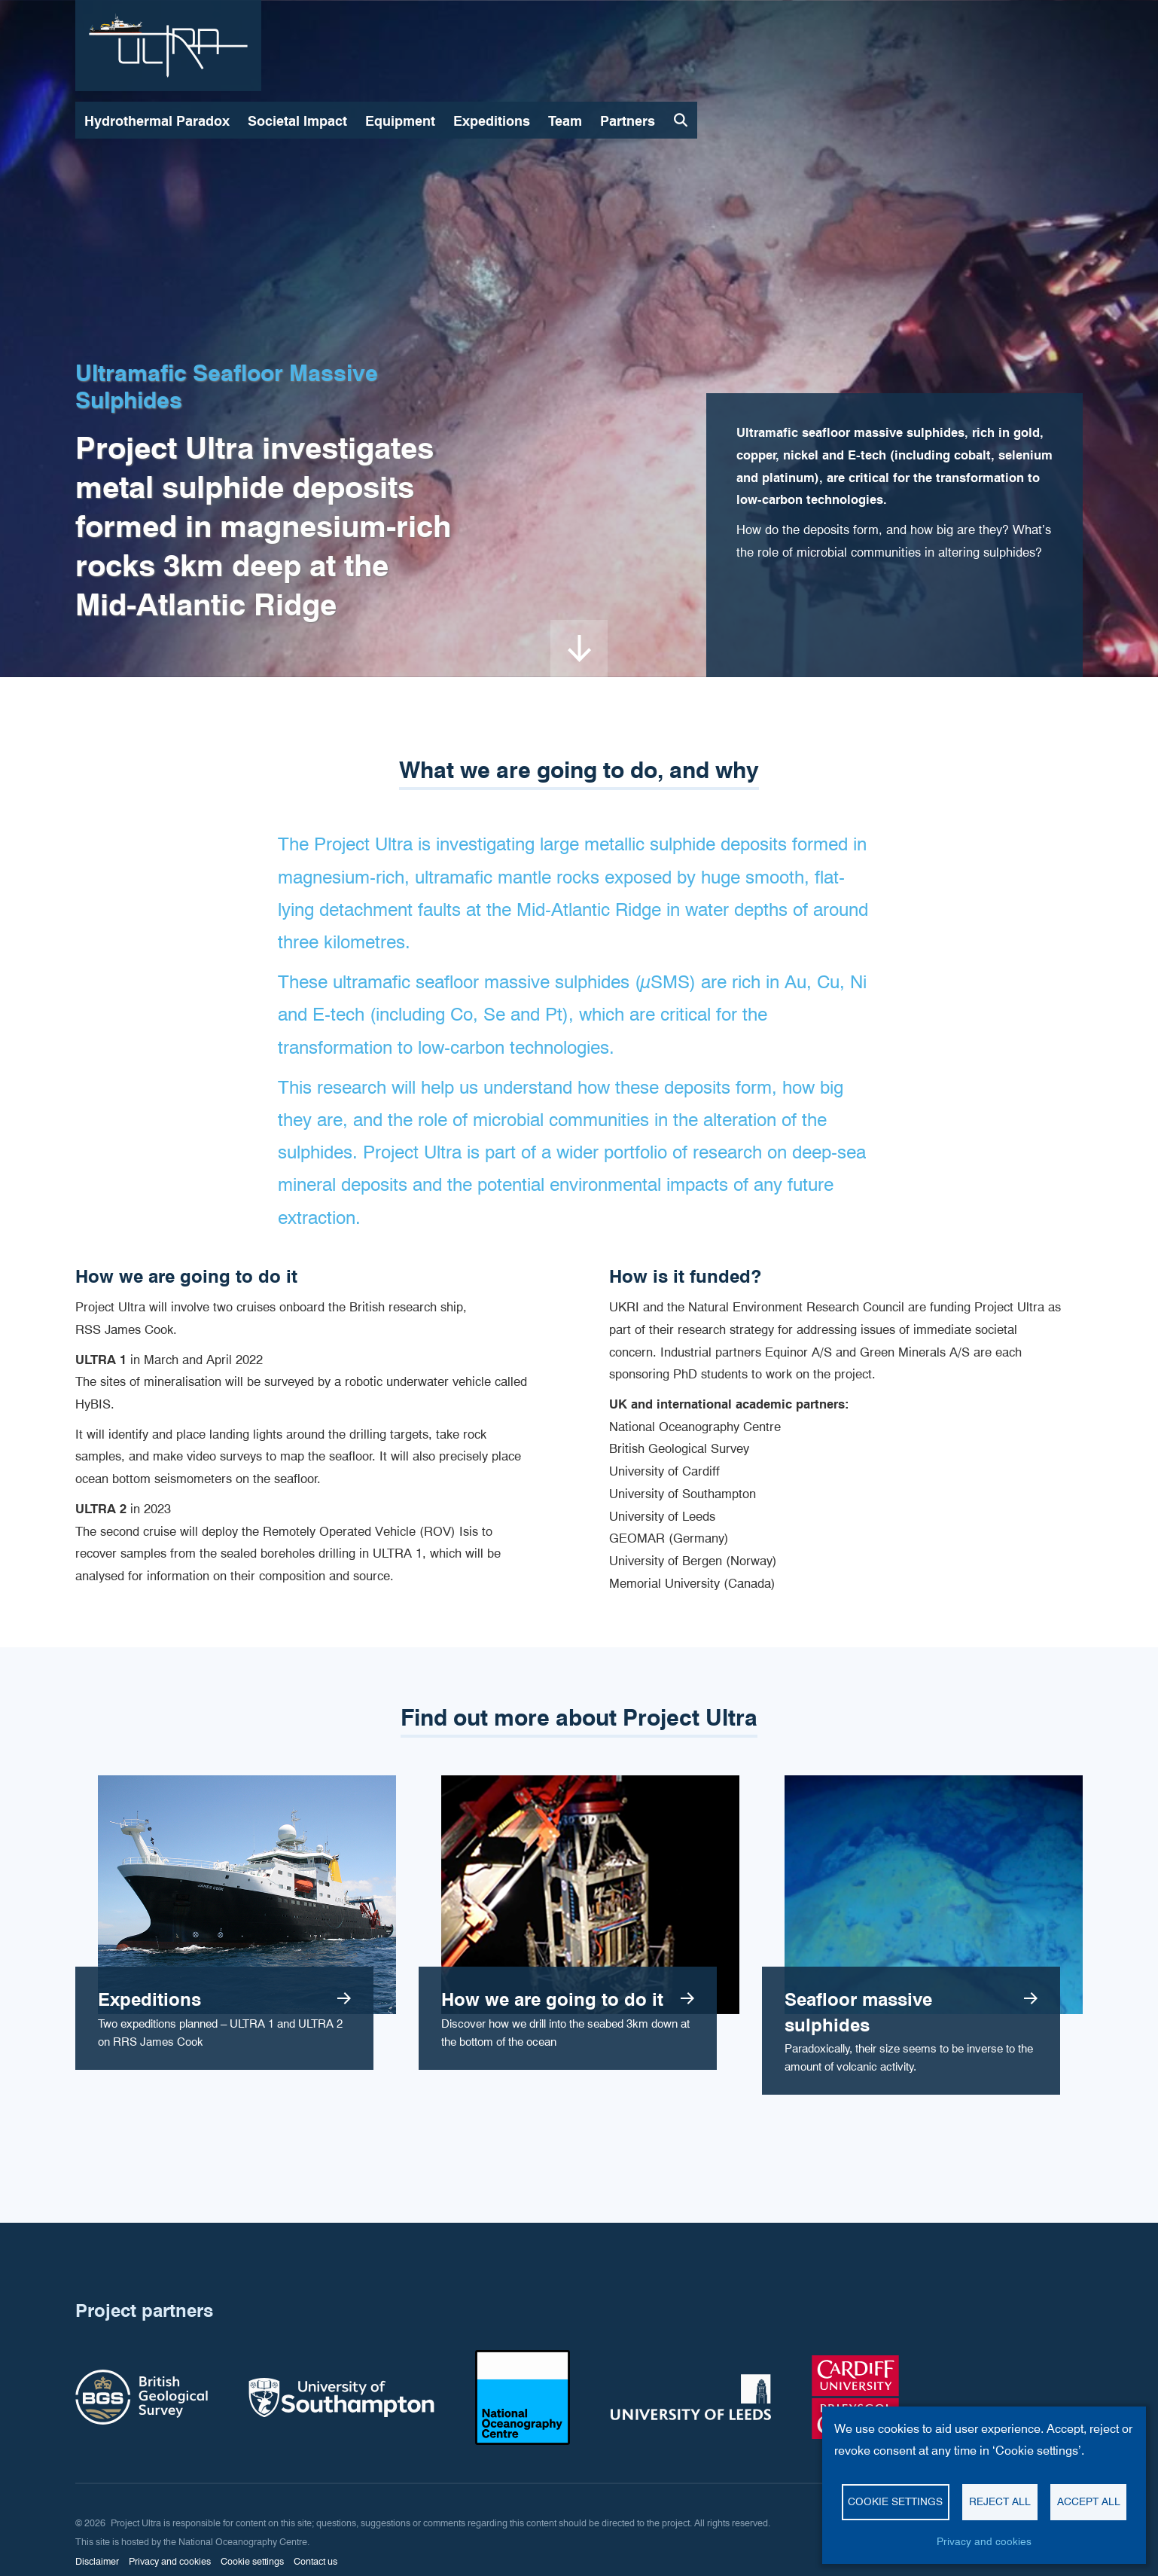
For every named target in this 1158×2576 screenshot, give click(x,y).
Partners (627, 121)
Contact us (315, 2561)
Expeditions (491, 121)
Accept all (1088, 2501)
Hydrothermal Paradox (157, 121)
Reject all (1000, 2501)
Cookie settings (895, 2501)
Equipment (400, 121)
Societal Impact (297, 121)
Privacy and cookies (984, 2541)
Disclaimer (97, 2561)
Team (565, 121)
